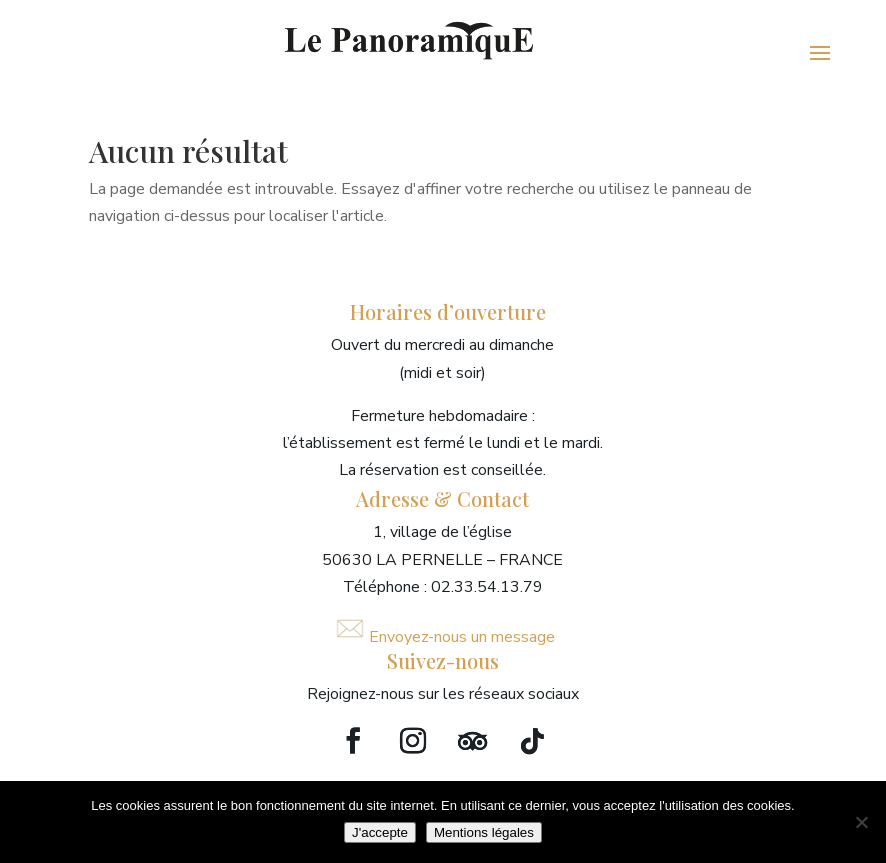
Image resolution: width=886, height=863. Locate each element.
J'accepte (380, 832)
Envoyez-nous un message (443, 637)
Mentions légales (484, 832)
